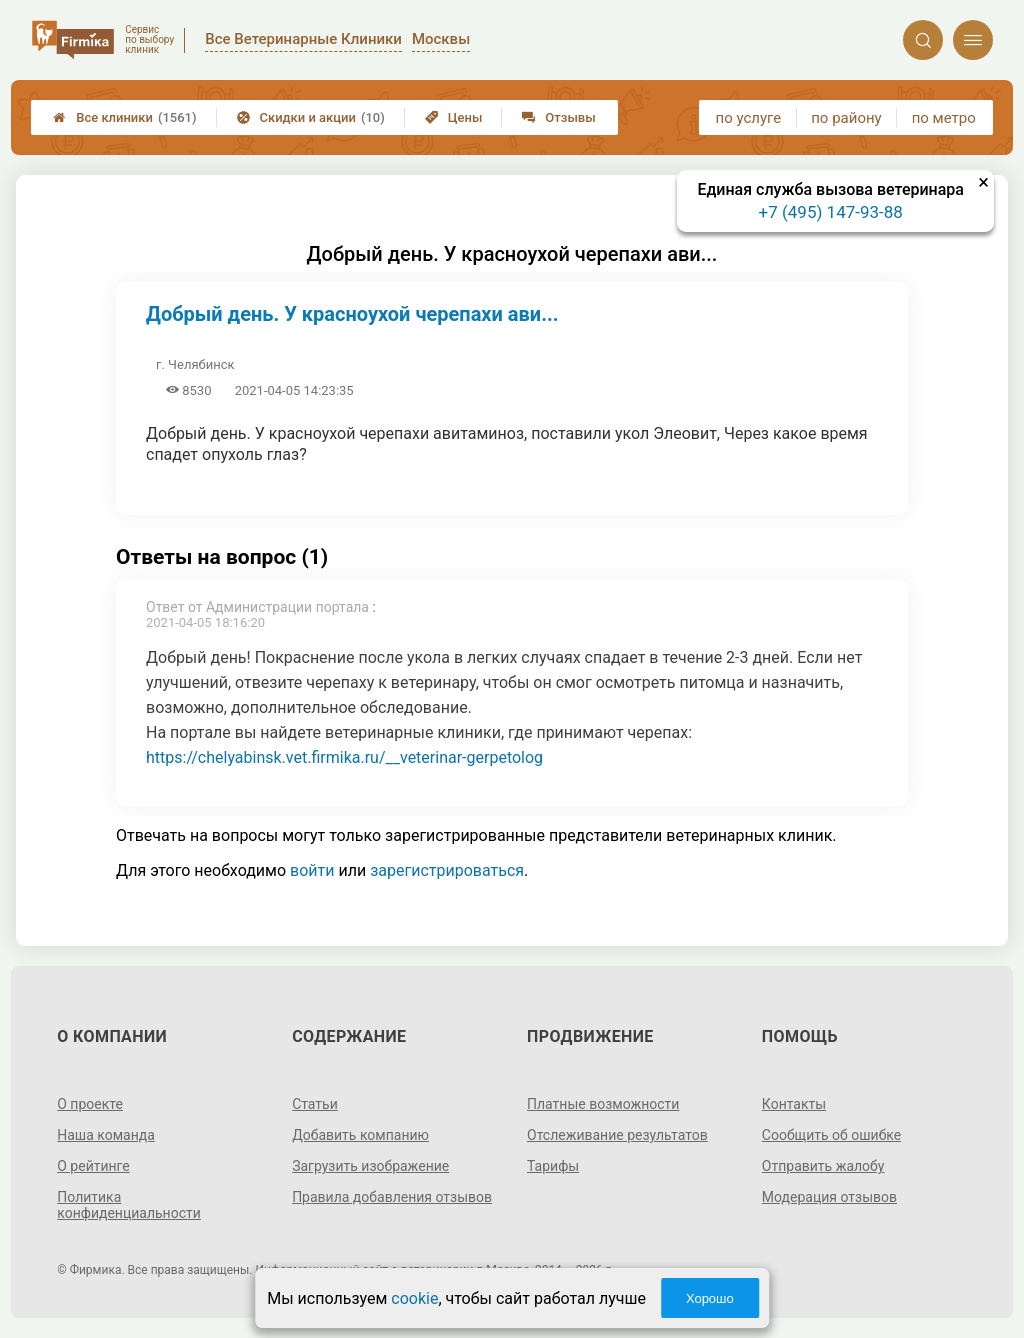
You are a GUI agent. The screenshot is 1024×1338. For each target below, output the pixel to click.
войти (312, 870)
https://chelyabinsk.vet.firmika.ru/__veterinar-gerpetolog (344, 757)
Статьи (315, 1104)
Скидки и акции (311, 117)
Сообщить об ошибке (831, 1135)
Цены (454, 117)
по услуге (749, 118)
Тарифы (553, 1166)
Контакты (794, 1104)
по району (846, 118)
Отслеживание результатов (617, 1135)
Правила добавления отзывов (392, 1197)
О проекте (90, 1104)
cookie (414, 1298)
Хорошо (710, 1298)
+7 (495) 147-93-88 (831, 212)
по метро (944, 118)
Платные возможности (603, 1104)
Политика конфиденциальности (129, 1205)
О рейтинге (93, 1166)
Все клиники (124, 117)
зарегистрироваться (447, 870)
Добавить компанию (360, 1135)
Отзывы (558, 117)
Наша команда (106, 1135)
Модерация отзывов (829, 1197)
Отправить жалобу (823, 1166)
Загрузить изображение (370, 1166)
